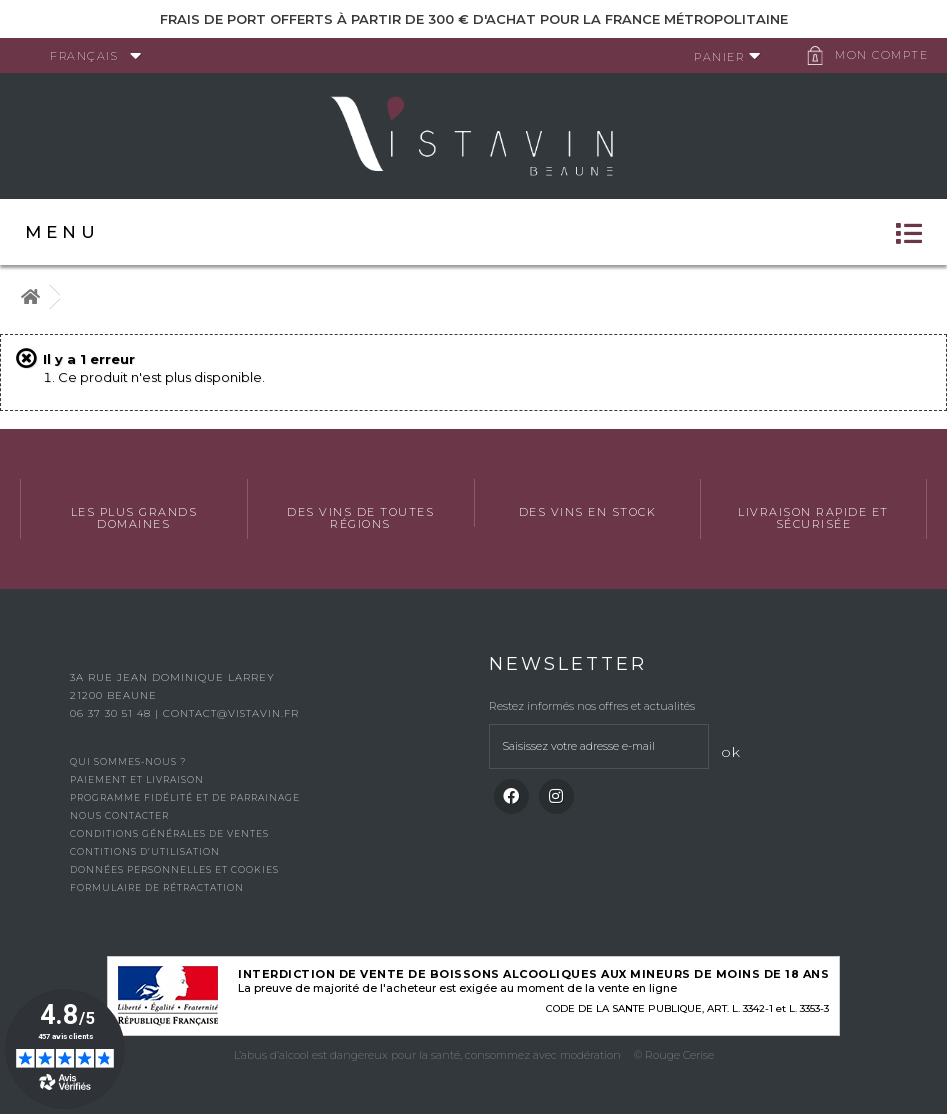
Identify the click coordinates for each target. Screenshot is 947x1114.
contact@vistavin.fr (231, 713)
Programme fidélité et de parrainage (185, 797)
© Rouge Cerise (674, 1055)
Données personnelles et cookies (174, 869)
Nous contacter (119, 815)
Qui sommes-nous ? (128, 761)
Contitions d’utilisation (145, 851)
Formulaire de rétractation (157, 887)
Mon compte (881, 55)
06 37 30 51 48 (112, 713)
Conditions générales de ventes (169, 833)
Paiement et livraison (137, 779)
